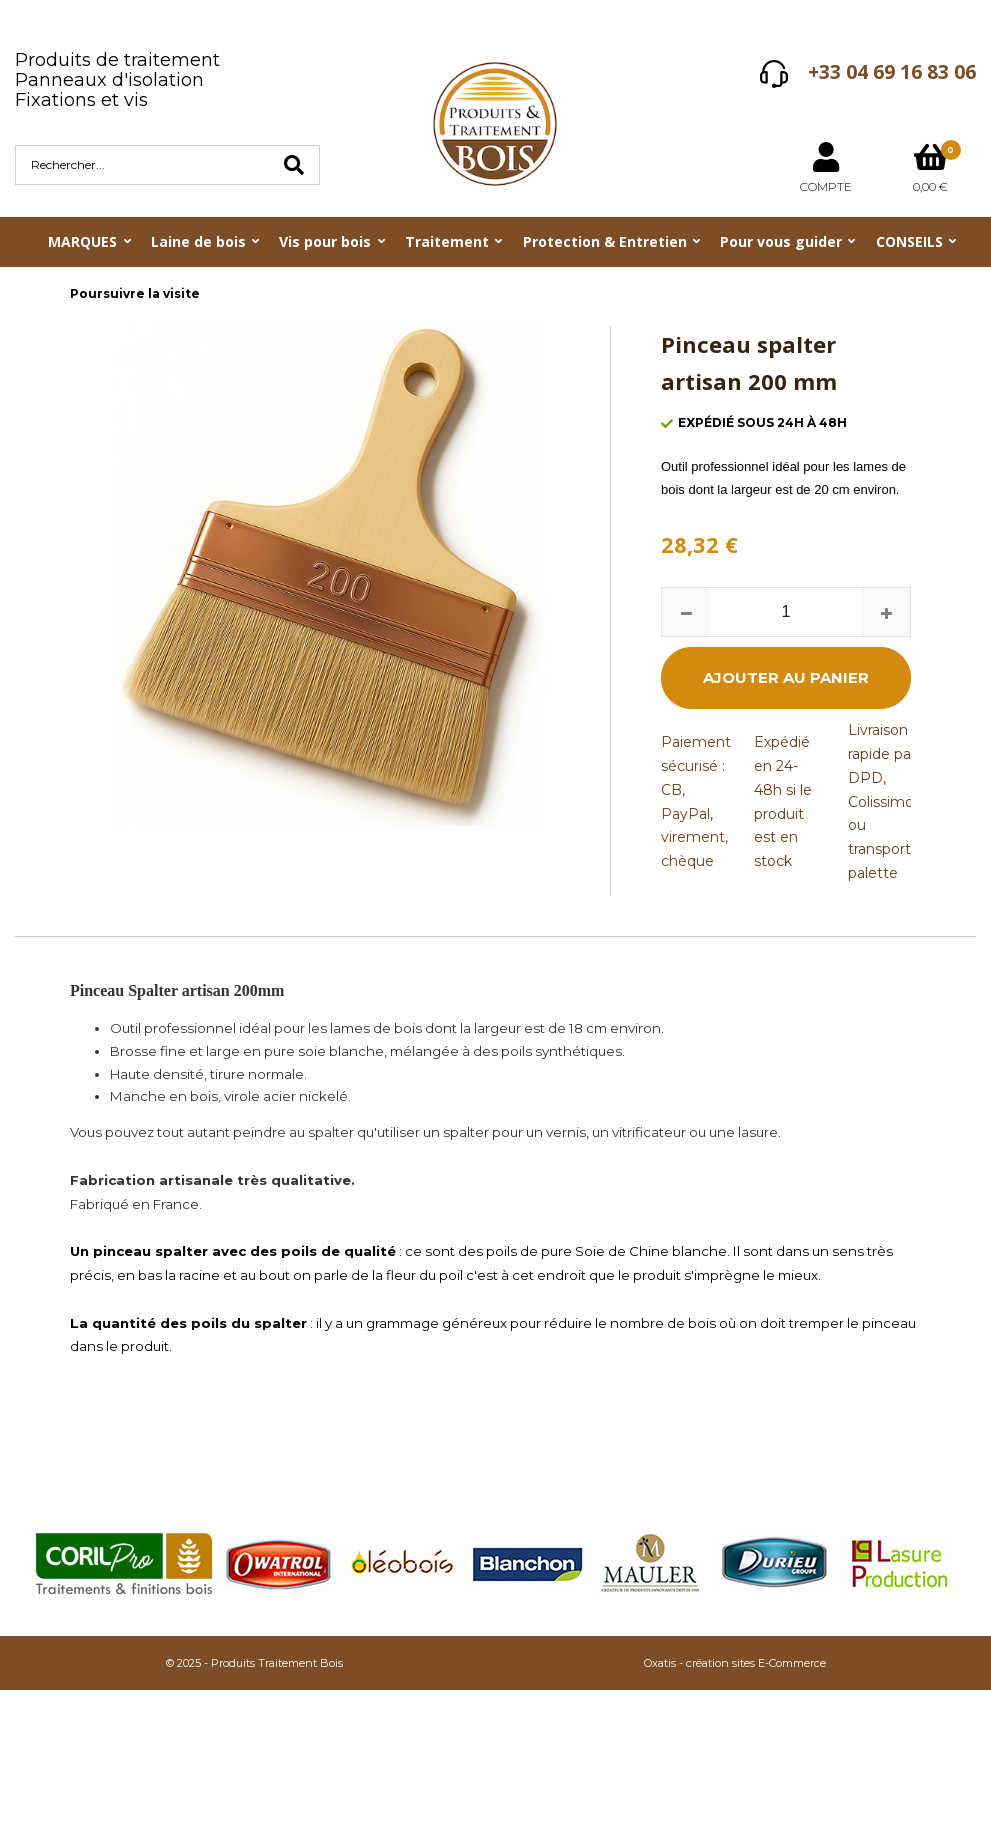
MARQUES (82, 241)
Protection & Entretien (605, 241)
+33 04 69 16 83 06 (892, 72)
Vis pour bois (325, 241)
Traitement (447, 241)
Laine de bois (198, 241)
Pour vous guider (781, 241)
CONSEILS (909, 241)
